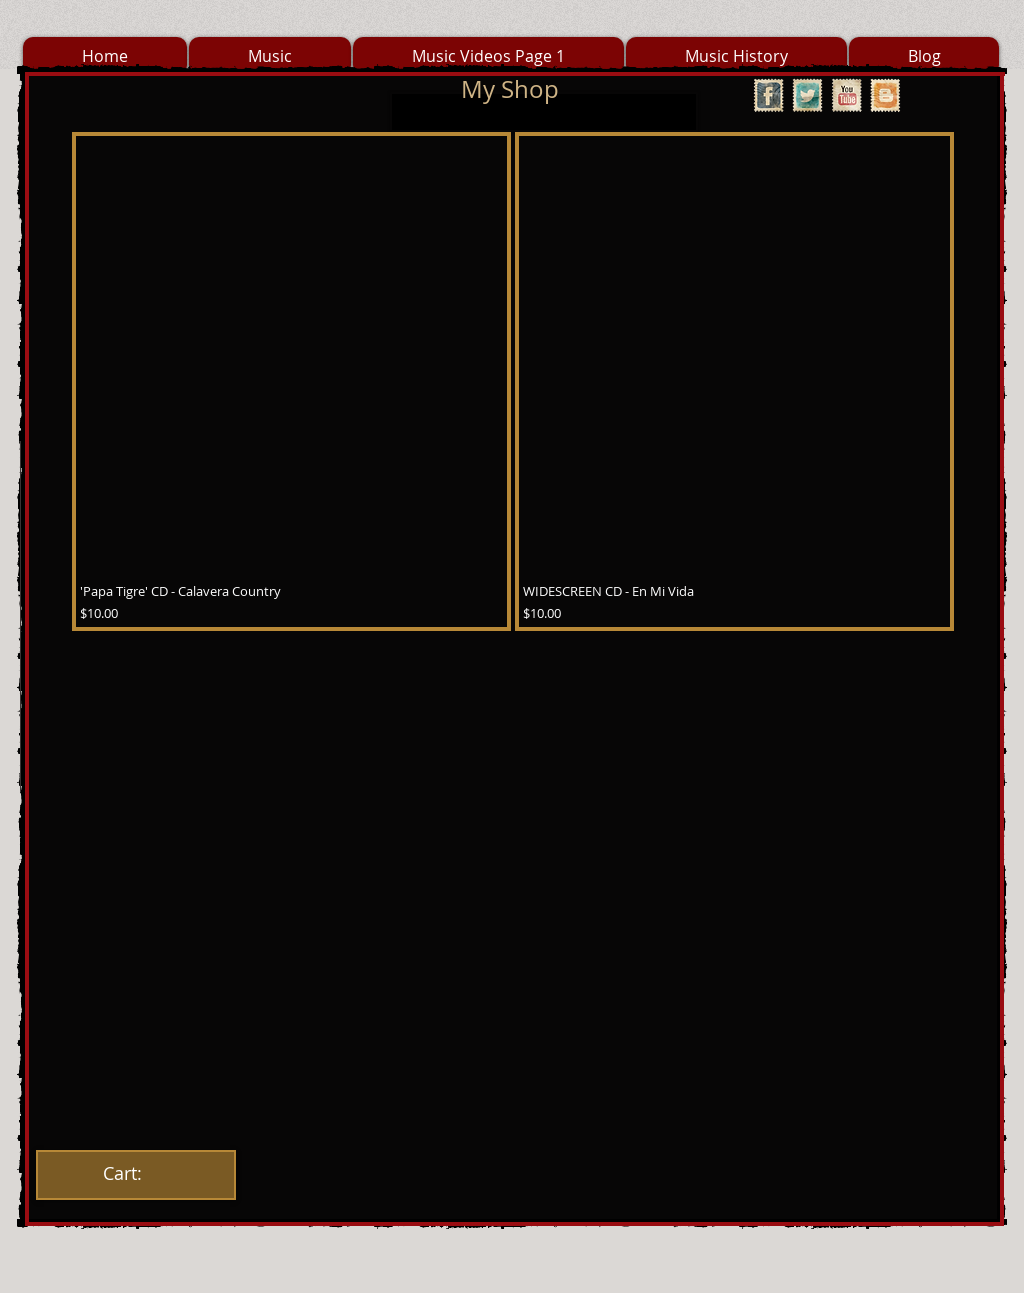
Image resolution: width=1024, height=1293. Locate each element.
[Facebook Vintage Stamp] (768, 95)
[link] (135, 1173)
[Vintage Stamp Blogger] (885, 95)
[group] (513, 381)
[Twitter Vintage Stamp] (807, 95)
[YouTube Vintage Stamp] (846, 95)
